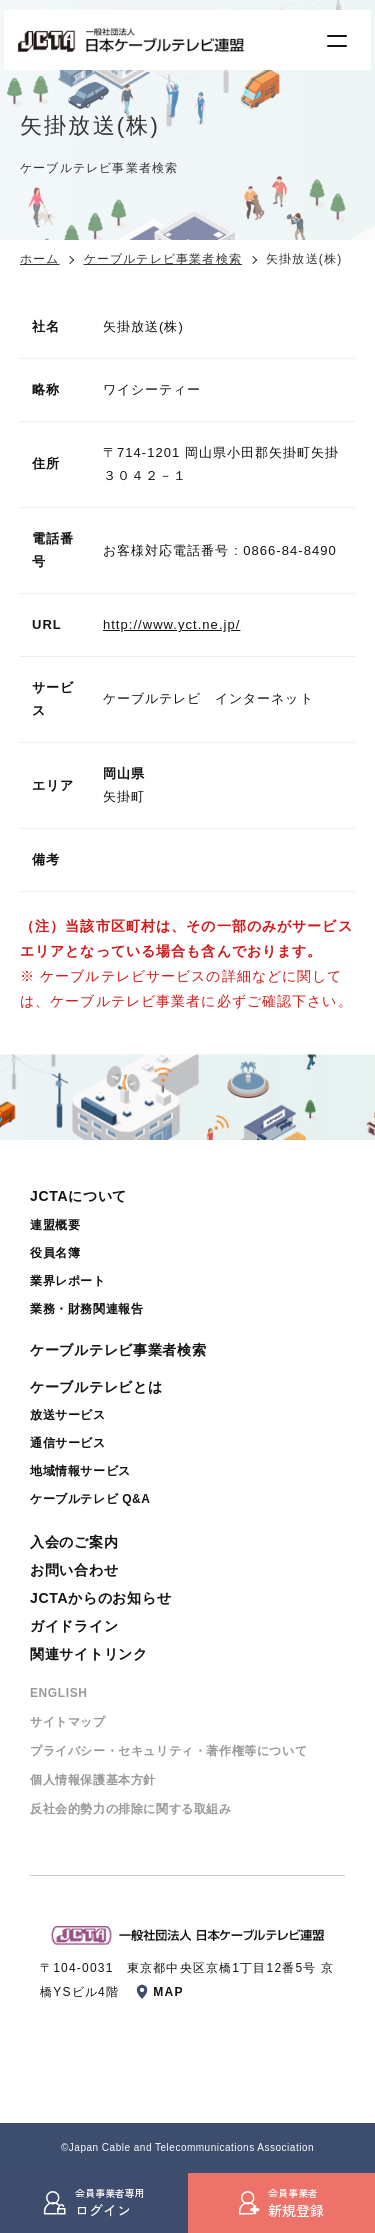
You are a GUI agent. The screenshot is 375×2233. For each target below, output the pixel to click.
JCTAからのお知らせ (100, 1598)
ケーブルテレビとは (96, 1387)
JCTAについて (78, 1196)
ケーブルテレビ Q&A (90, 1499)
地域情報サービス (80, 1471)
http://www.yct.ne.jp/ (171, 624)
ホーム (40, 259)
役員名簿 (55, 1253)
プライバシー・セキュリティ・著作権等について (168, 1751)
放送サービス (68, 1415)
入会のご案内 (74, 1542)
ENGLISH (59, 1693)
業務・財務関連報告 (86, 1309)
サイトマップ (68, 1722)
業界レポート (68, 1281)
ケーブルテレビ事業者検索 (163, 259)
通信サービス (68, 1443)
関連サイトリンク (89, 1654)
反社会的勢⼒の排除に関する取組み (131, 1809)
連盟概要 (55, 1225)
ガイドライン (74, 1626)
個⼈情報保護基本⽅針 (93, 1780)
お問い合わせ (74, 1570)
